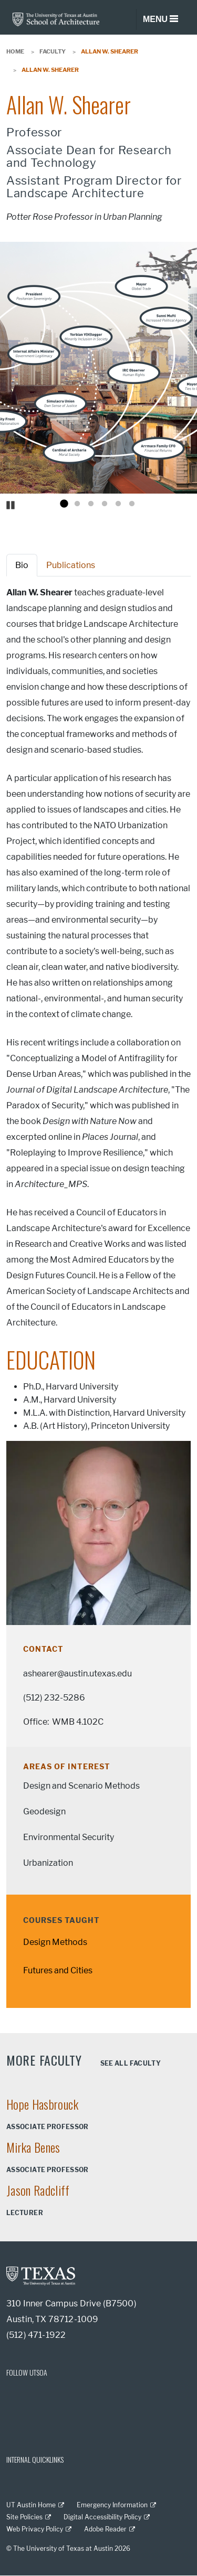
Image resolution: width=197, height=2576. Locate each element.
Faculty (52, 51)
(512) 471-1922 (36, 2335)
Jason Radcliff (37, 2189)
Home (15, 51)
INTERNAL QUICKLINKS (35, 2459)
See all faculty (130, 2063)
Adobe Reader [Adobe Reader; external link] (105, 2529)
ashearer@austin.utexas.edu (77, 1674)
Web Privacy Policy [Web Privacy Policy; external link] (34, 2529)
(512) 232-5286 (54, 1698)
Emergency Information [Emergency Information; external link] (112, 2505)
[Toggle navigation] (160, 19)
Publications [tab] (70, 565)
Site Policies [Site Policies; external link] (24, 2517)
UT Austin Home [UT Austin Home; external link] (31, 2505)
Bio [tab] (21, 565)
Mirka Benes (33, 2146)
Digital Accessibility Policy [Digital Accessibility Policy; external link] (102, 2517)
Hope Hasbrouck (42, 2103)
